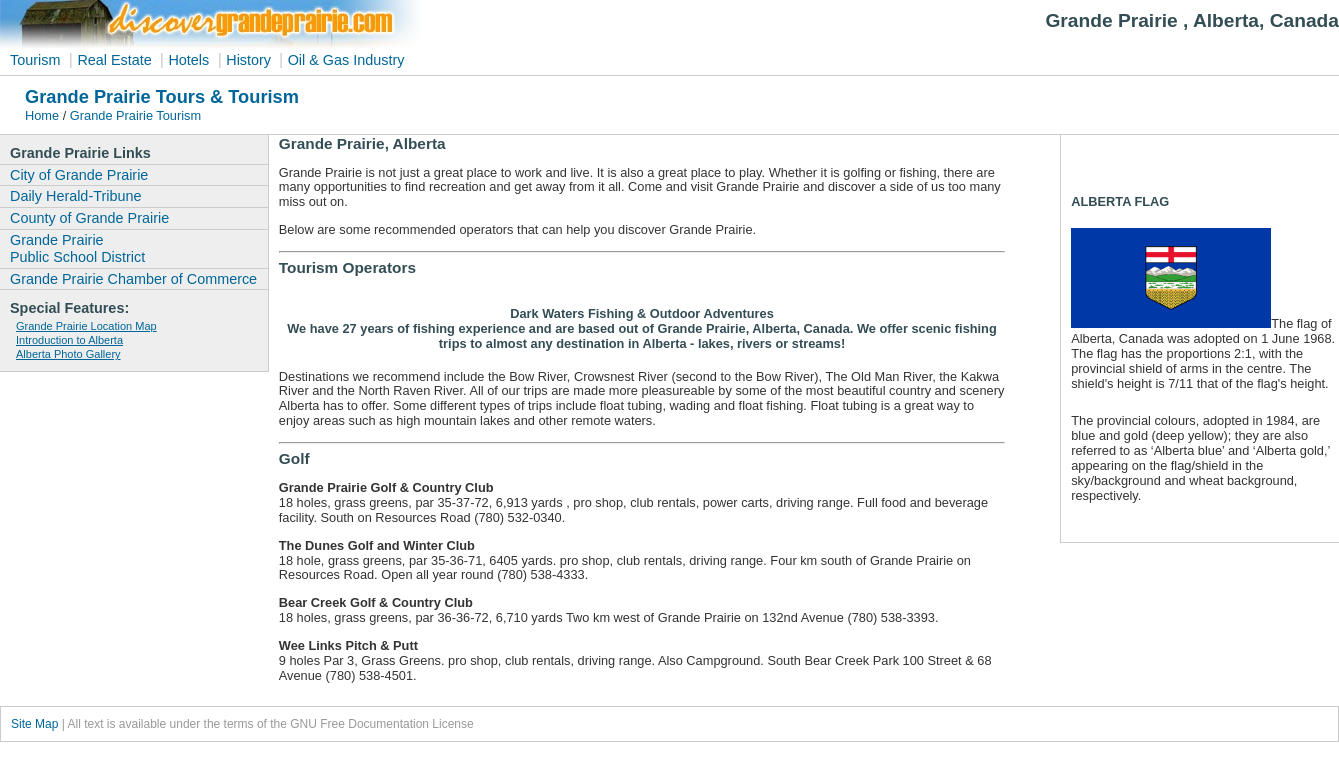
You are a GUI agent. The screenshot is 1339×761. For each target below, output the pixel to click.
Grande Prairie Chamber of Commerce (133, 279)
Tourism (35, 60)
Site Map (34, 724)
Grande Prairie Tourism (135, 115)
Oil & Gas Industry (346, 60)
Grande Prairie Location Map (86, 326)
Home (42, 115)
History (250, 60)
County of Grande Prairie (89, 218)
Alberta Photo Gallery (68, 354)
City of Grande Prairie (79, 175)
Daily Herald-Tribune (75, 196)
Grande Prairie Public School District (77, 248)
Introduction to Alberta (69, 340)
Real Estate (116, 60)
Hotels (188, 60)
